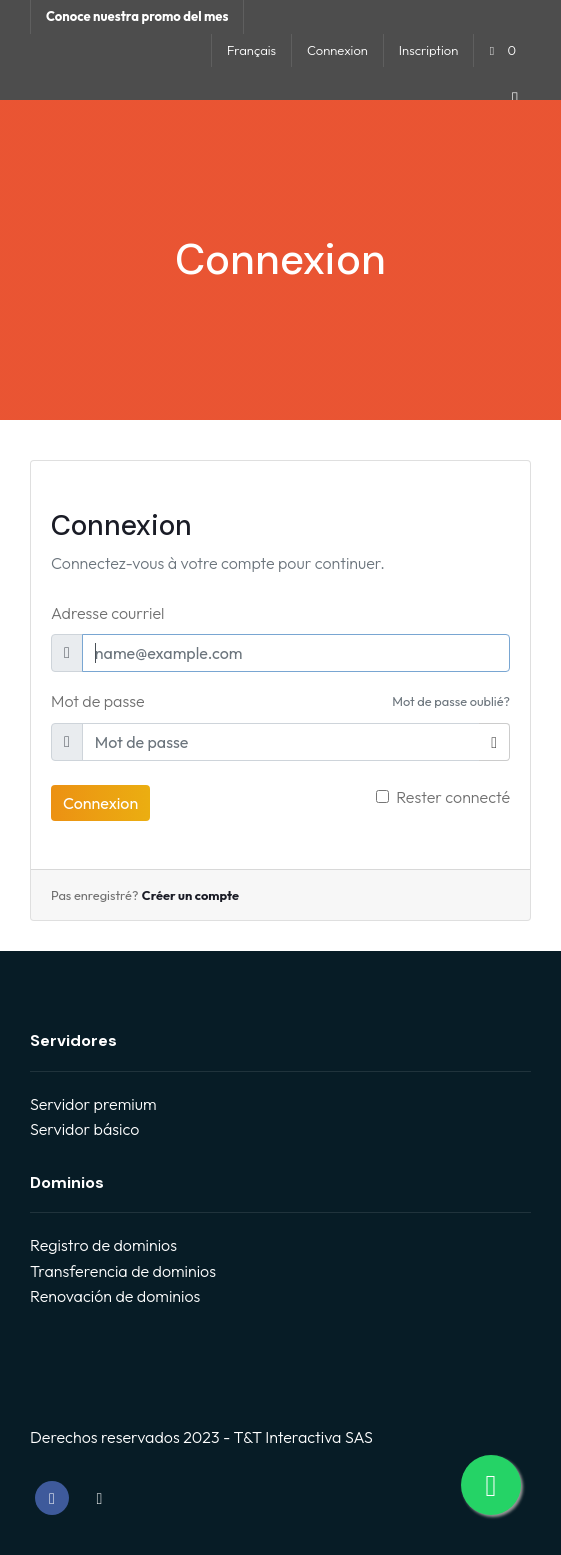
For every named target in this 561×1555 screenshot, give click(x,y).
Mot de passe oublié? (451, 701)
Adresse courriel (107, 613)
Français (251, 50)
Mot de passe (98, 701)
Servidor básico (84, 1129)
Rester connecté (453, 797)
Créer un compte (190, 895)
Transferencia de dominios (123, 1271)
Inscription (428, 50)
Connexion (337, 50)
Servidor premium (93, 1104)
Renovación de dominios (115, 1296)
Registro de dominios (103, 1245)
